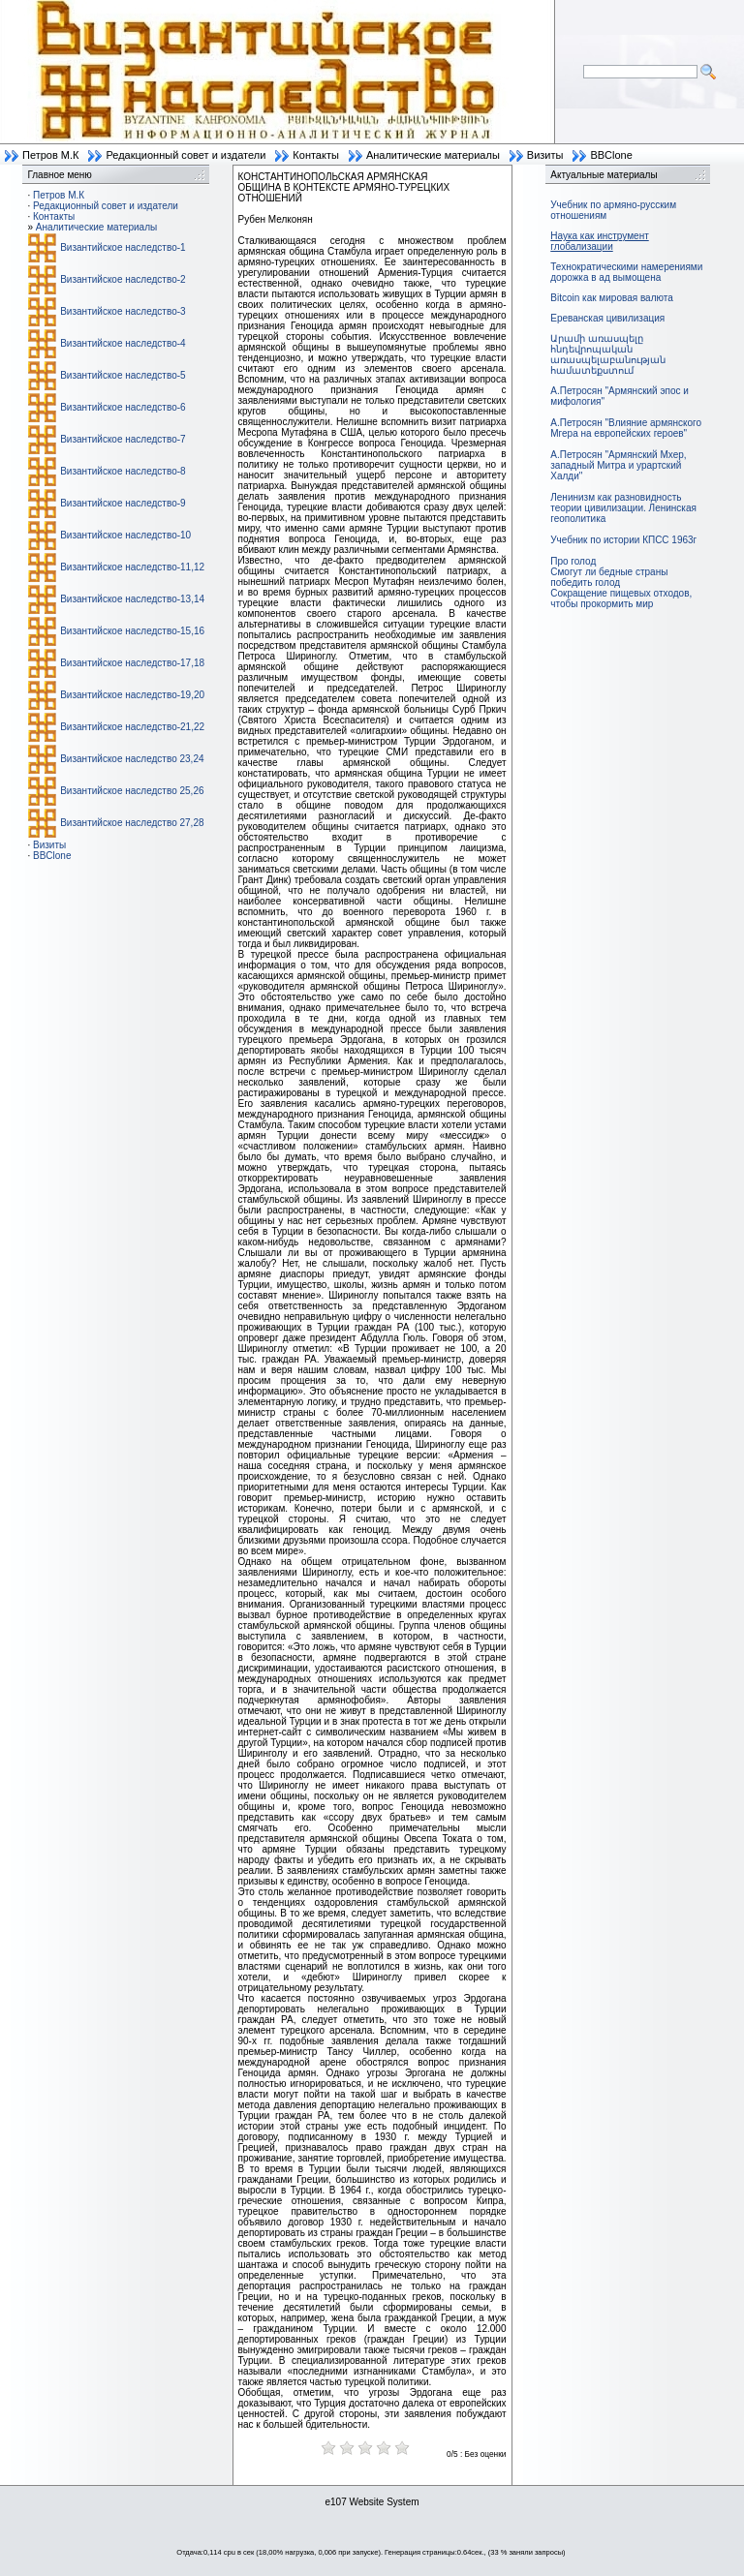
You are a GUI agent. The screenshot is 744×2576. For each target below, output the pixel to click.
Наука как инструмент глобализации (599, 241)
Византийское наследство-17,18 (132, 663)
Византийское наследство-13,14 (132, 599)
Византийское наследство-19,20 (132, 695)
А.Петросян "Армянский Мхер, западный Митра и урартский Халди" (618, 465)
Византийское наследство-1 (122, 247)
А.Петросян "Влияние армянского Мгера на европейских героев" (625, 428)
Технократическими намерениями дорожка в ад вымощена (626, 272)
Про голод (573, 561)
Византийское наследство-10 (125, 535)
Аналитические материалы (433, 155)
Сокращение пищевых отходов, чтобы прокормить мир (621, 598)
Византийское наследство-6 (122, 407)
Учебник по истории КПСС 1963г (623, 540)
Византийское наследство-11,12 (132, 567)
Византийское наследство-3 (122, 311)
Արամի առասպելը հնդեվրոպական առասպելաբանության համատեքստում (608, 354)
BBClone (611, 155)
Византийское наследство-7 (122, 439)
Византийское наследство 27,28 (131, 822)
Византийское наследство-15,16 (132, 631)
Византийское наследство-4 (122, 343)
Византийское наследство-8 (122, 471)
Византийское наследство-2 (122, 279)
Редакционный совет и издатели (185, 155)
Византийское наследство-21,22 (132, 726)
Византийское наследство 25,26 (131, 790)
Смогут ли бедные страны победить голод (608, 577)
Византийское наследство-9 (122, 503)
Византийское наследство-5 (122, 375)
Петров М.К (50, 155)
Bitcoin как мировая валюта (611, 297)
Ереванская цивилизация (607, 318)
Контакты (316, 155)
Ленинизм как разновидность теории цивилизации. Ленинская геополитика (623, 508)
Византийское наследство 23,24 (131, 758)
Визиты (545, 155)
